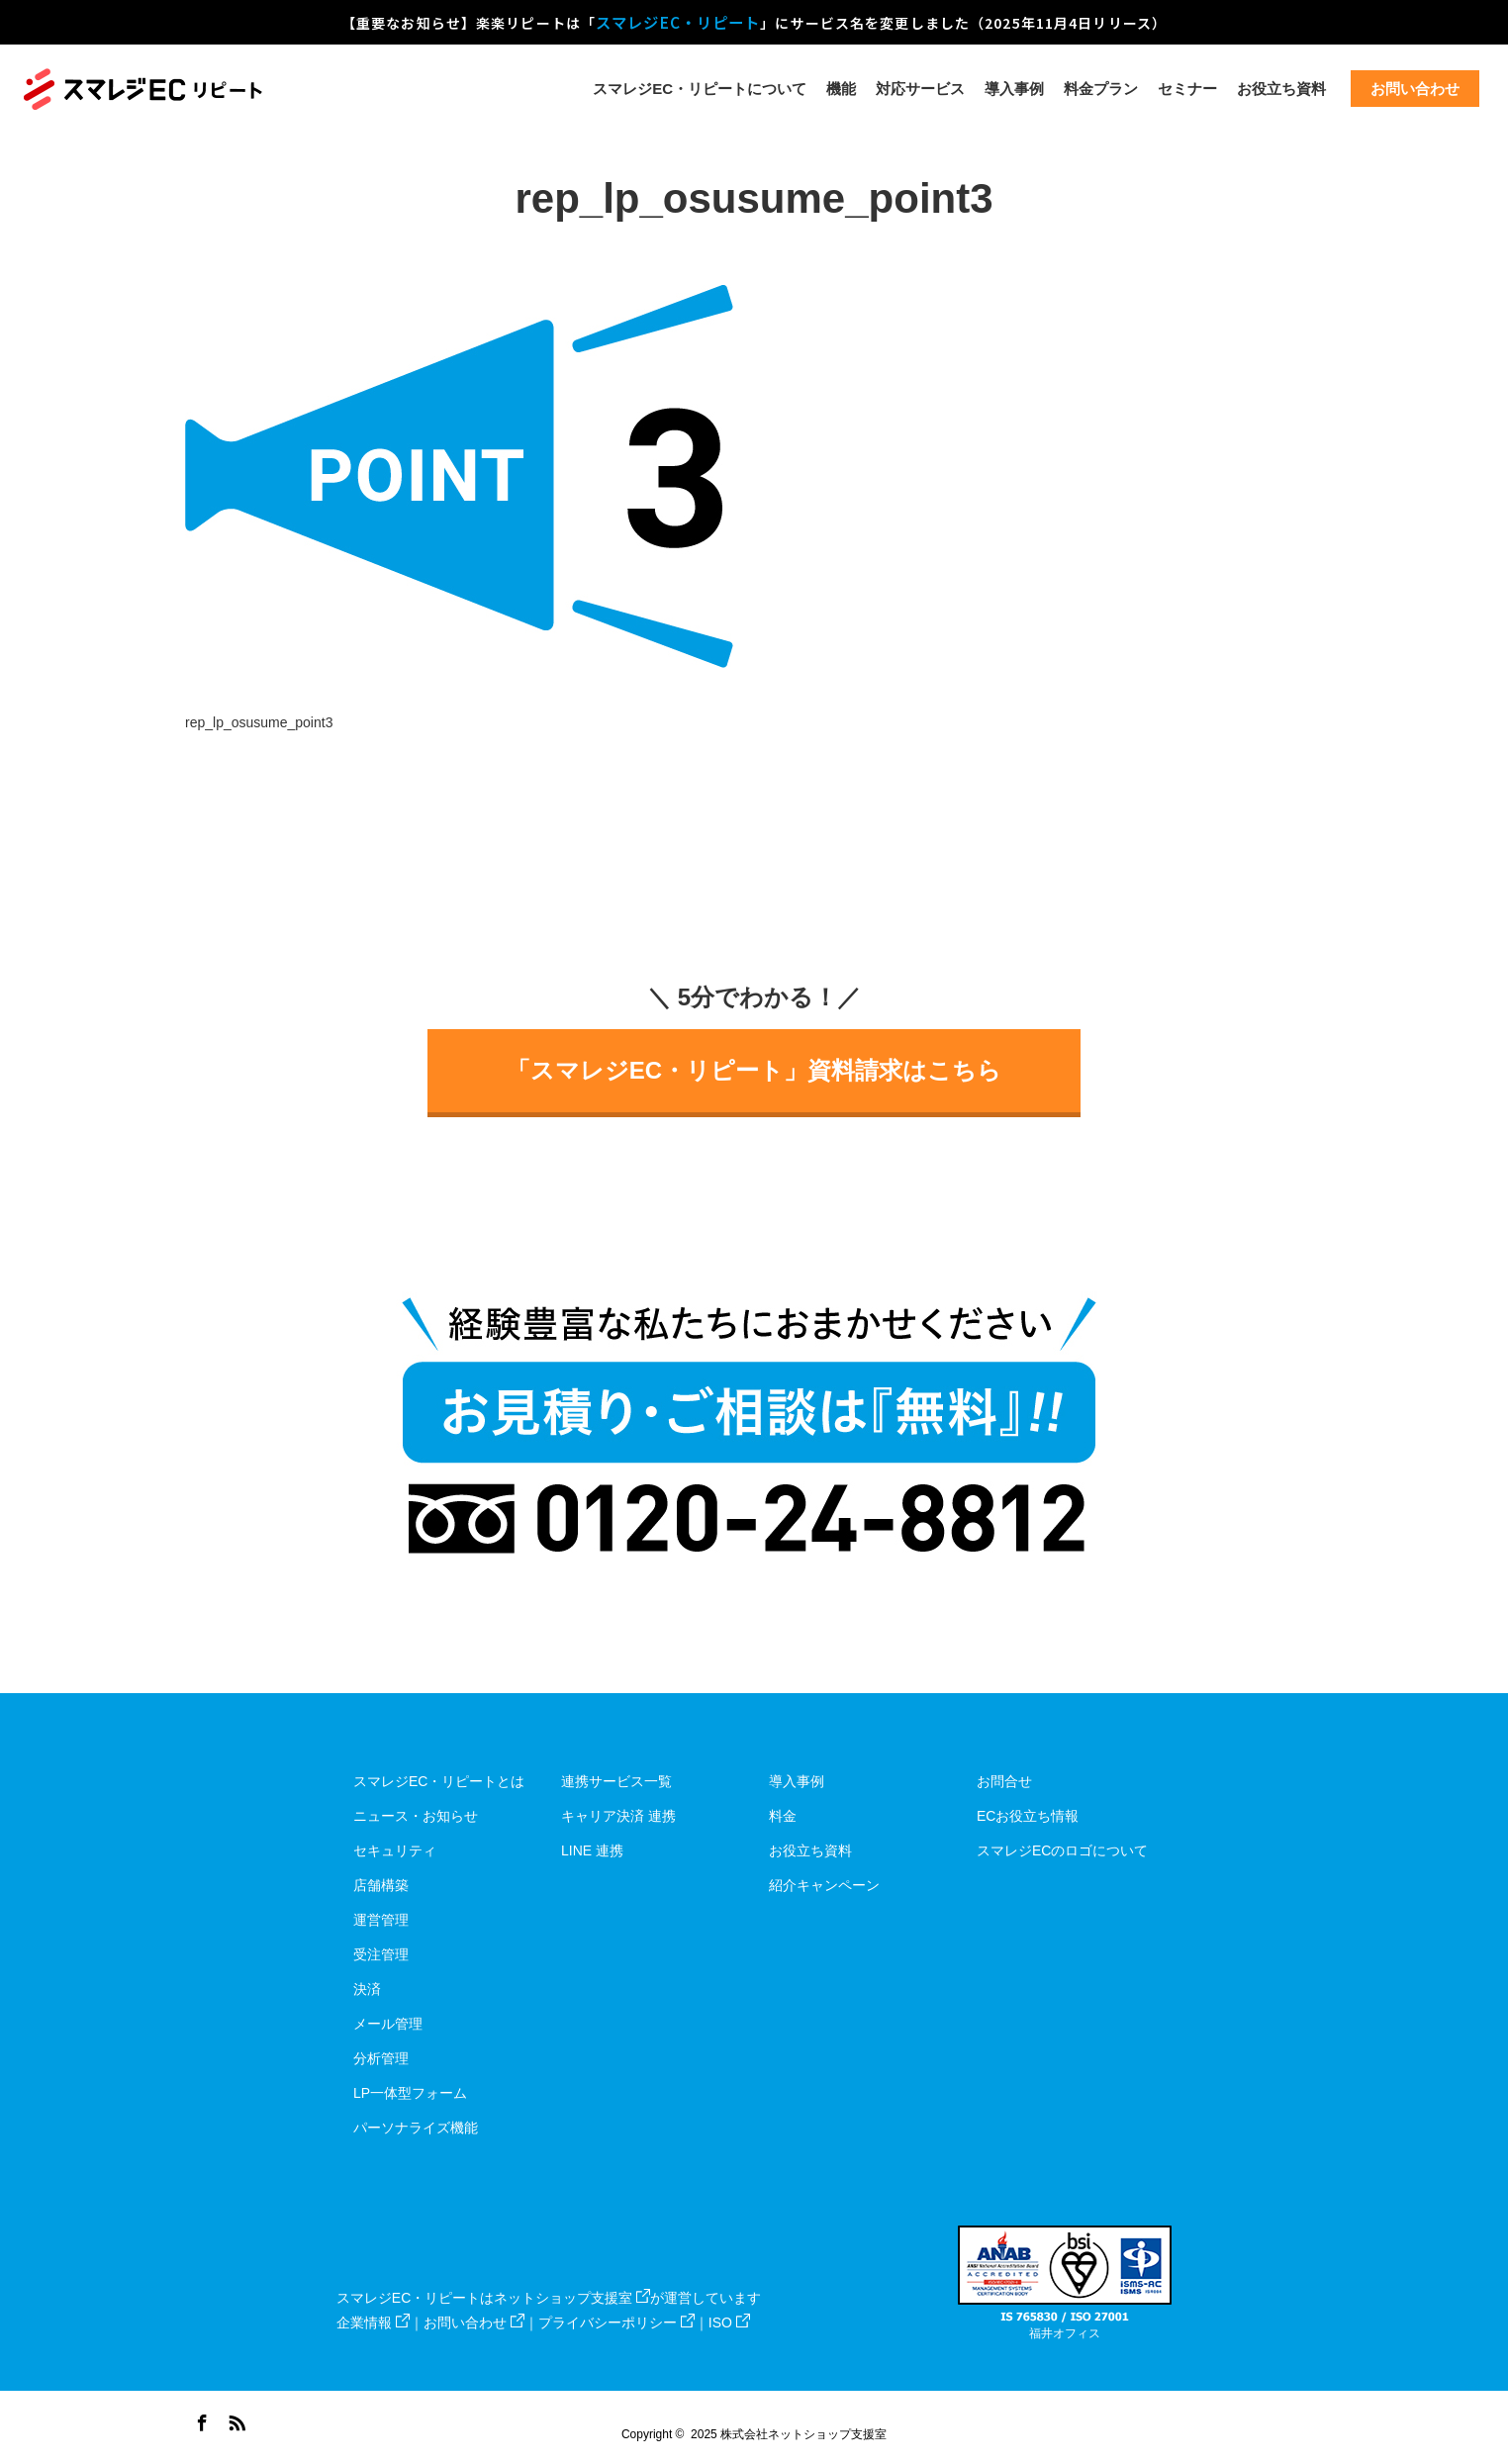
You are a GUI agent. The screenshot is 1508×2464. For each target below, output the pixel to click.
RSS (234, 2419)
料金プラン (1101, 88)
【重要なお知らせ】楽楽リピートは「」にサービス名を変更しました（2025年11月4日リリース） (754, 22)
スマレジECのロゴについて (1062, 1850)
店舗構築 (381, 1885)
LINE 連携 (592, 1850)
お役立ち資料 (1281, 88)
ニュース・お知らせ (415, 1816)
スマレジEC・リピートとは (438, 1781)
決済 (367, 1989)
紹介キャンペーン (824, 1885)
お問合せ (1004, 1781)
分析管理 (381, 2058)
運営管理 (381, 1920)
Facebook (200, 2419)
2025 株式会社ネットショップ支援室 (789, 2434)
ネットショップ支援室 (572, 2298)
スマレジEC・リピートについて (699, 88)
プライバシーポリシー (616, 2322)
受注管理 (381, 1954)
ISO (729, 2322)
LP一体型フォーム (410, 2093)
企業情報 (373, 2322)
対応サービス (920, 88)
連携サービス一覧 (616, 1781)
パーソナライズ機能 (415, 2127)
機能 (841, 88)
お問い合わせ (474, 2322)
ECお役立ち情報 (1028, 1816)
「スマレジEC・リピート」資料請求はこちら (754, 1070)
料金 (783, 1816)
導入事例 (1014, 88)
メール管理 (388, 2024)
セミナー (1187, 88)
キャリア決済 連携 (618, 1816)
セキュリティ (394, 1850)
